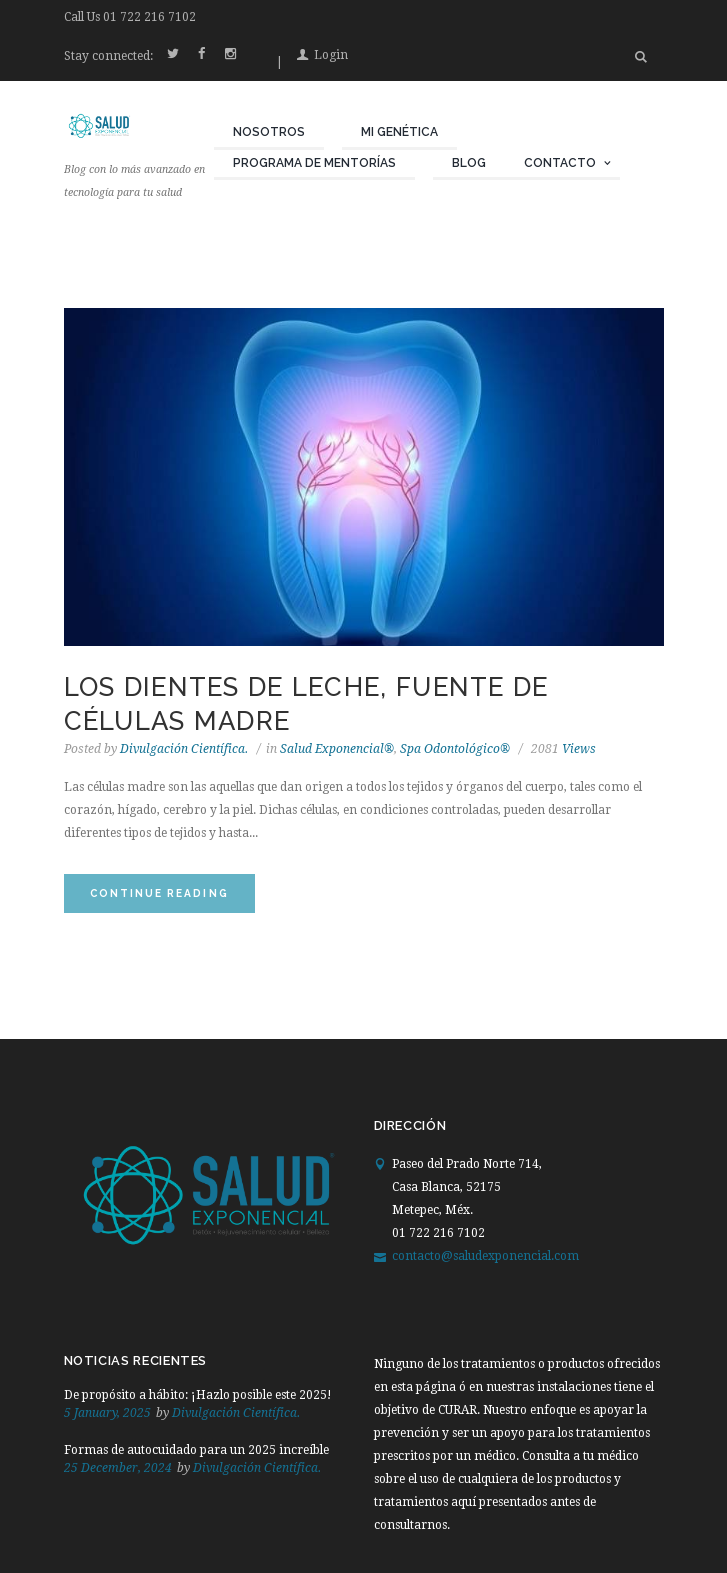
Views (563, 749)
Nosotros (269, 132)
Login (331, 55)
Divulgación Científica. (184, 749)
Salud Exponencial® (337, 749)
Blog (469, 163)
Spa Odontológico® (455, 749)
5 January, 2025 (107, 1413)
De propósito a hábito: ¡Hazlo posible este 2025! (198, 1395)
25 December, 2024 (118, 1468)
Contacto (560, 163)
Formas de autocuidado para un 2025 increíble (196, 1450)
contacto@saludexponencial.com (485, 1256)
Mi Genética (399, 132)
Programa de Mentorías (314, 163)
